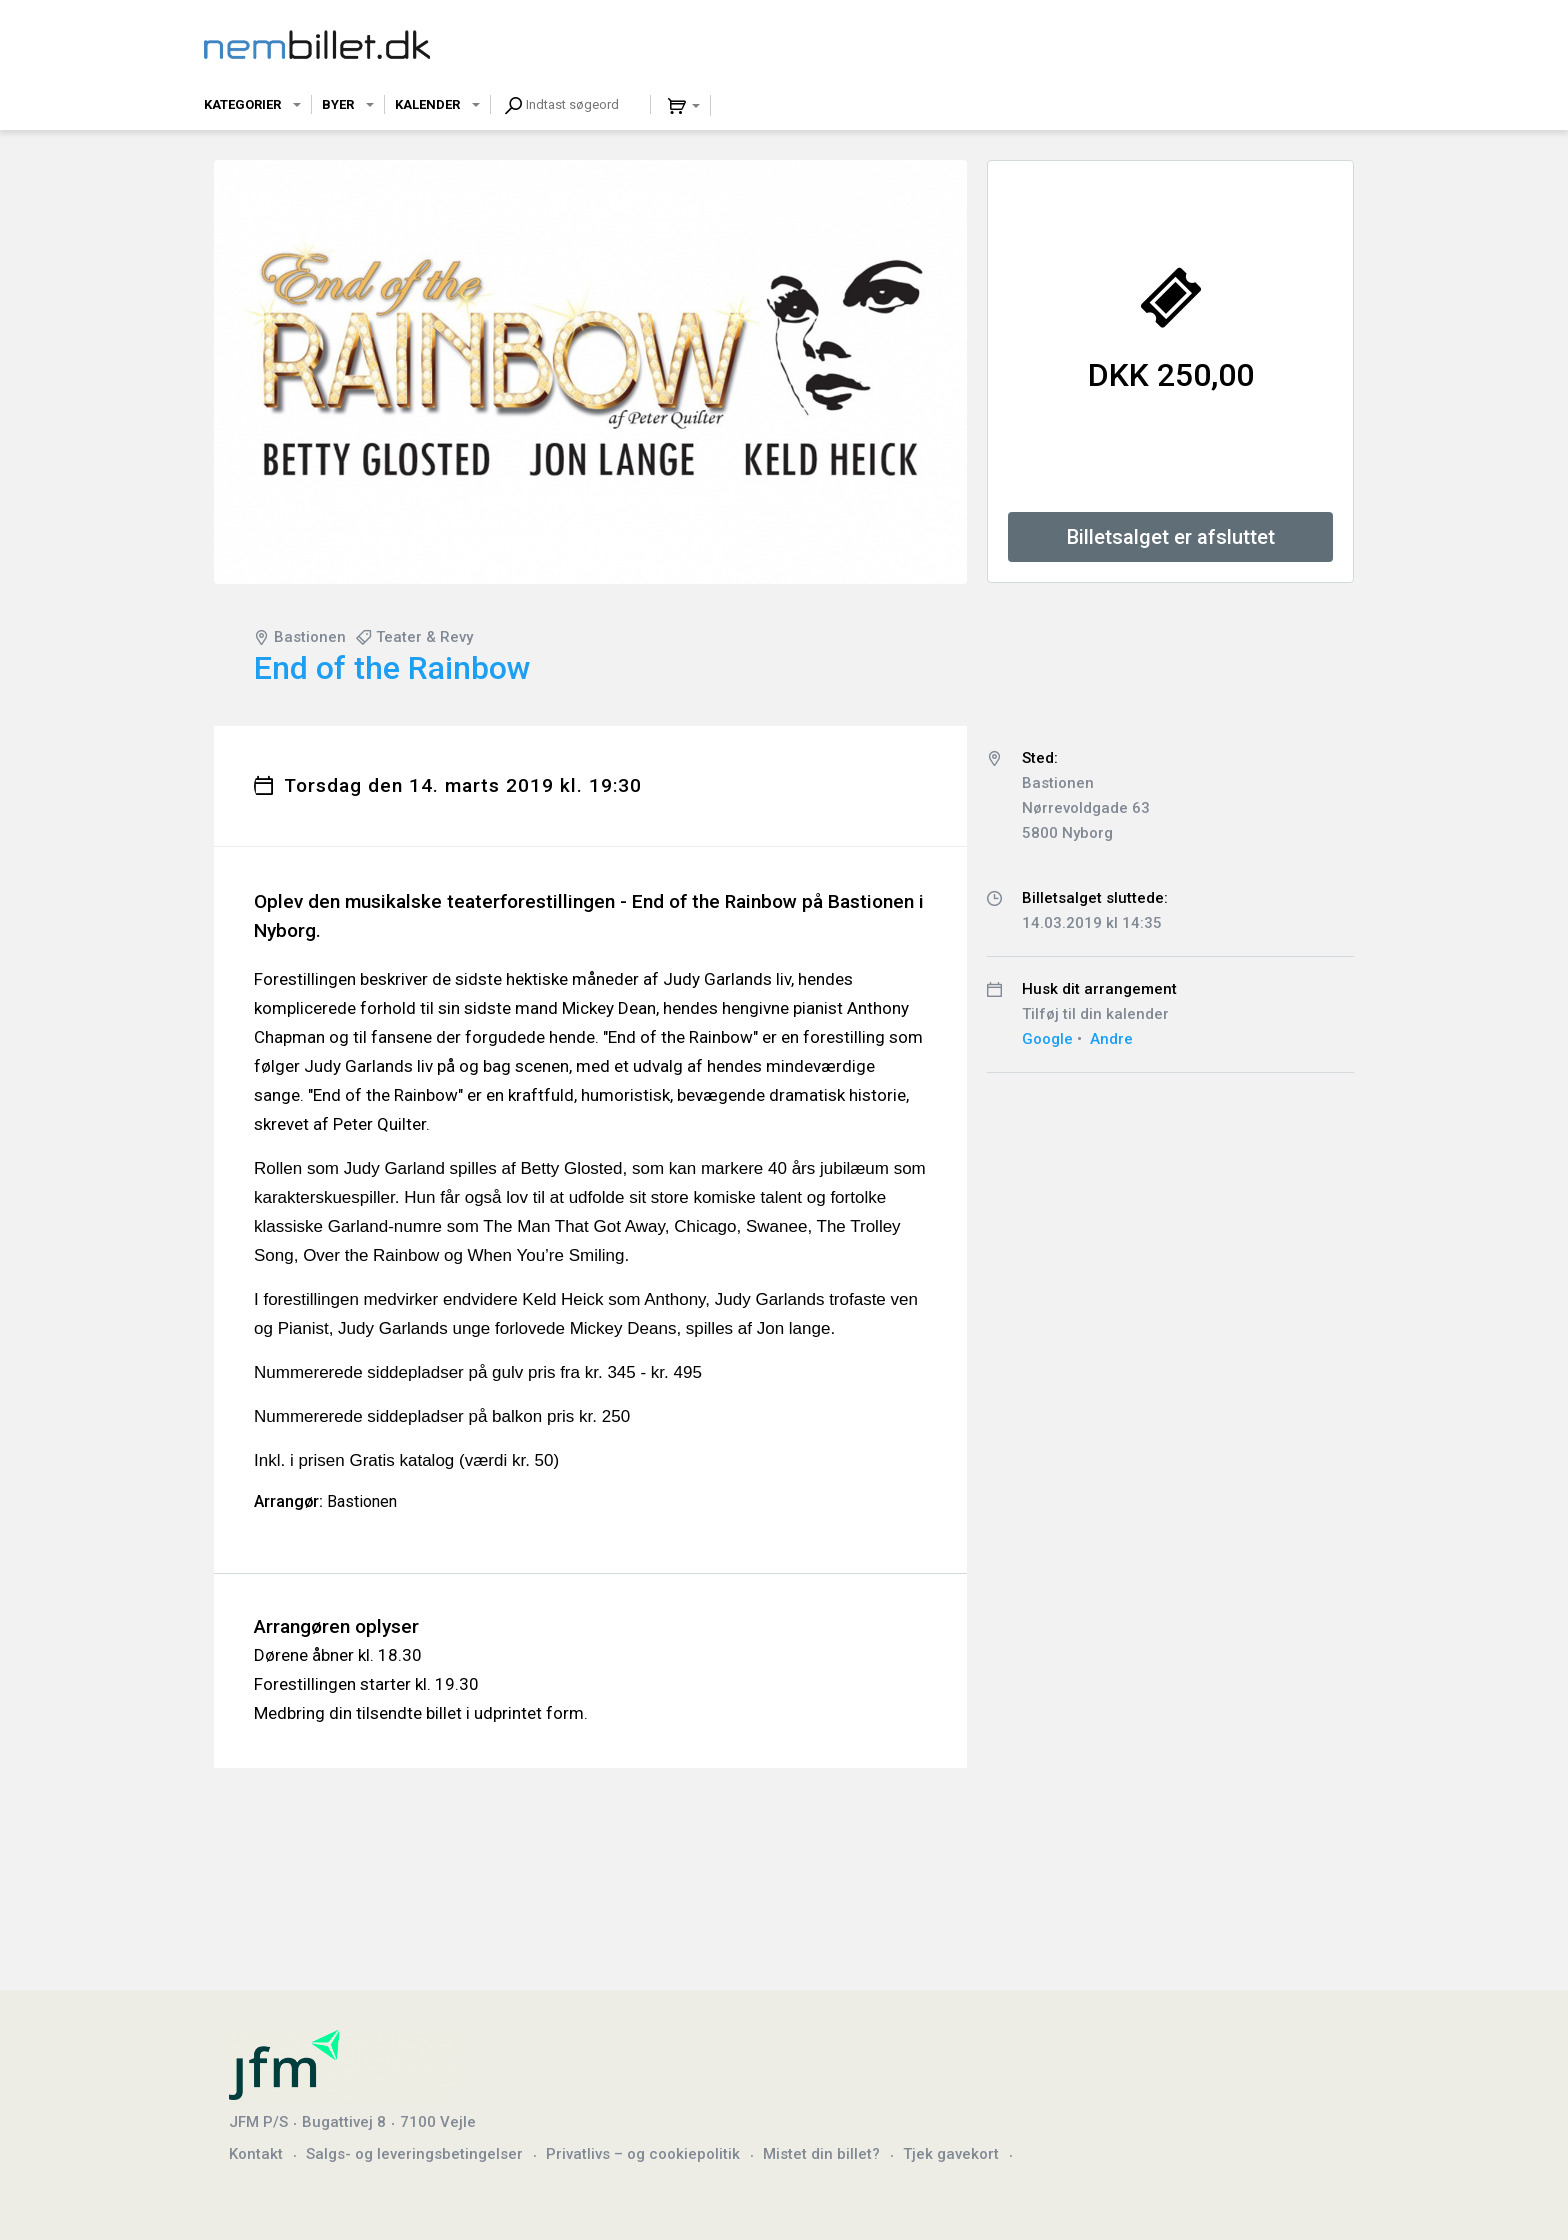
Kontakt (256, 2154)
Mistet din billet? (821, 2154)
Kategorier (242, 104)
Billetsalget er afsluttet (1171, 537)
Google (1047, 1039)
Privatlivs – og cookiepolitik (643, 2154)
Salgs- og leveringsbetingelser (414, 2154)
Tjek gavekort (951, 2154)
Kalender (427, 104)
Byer (338, 104)
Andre (1111, 1039)
